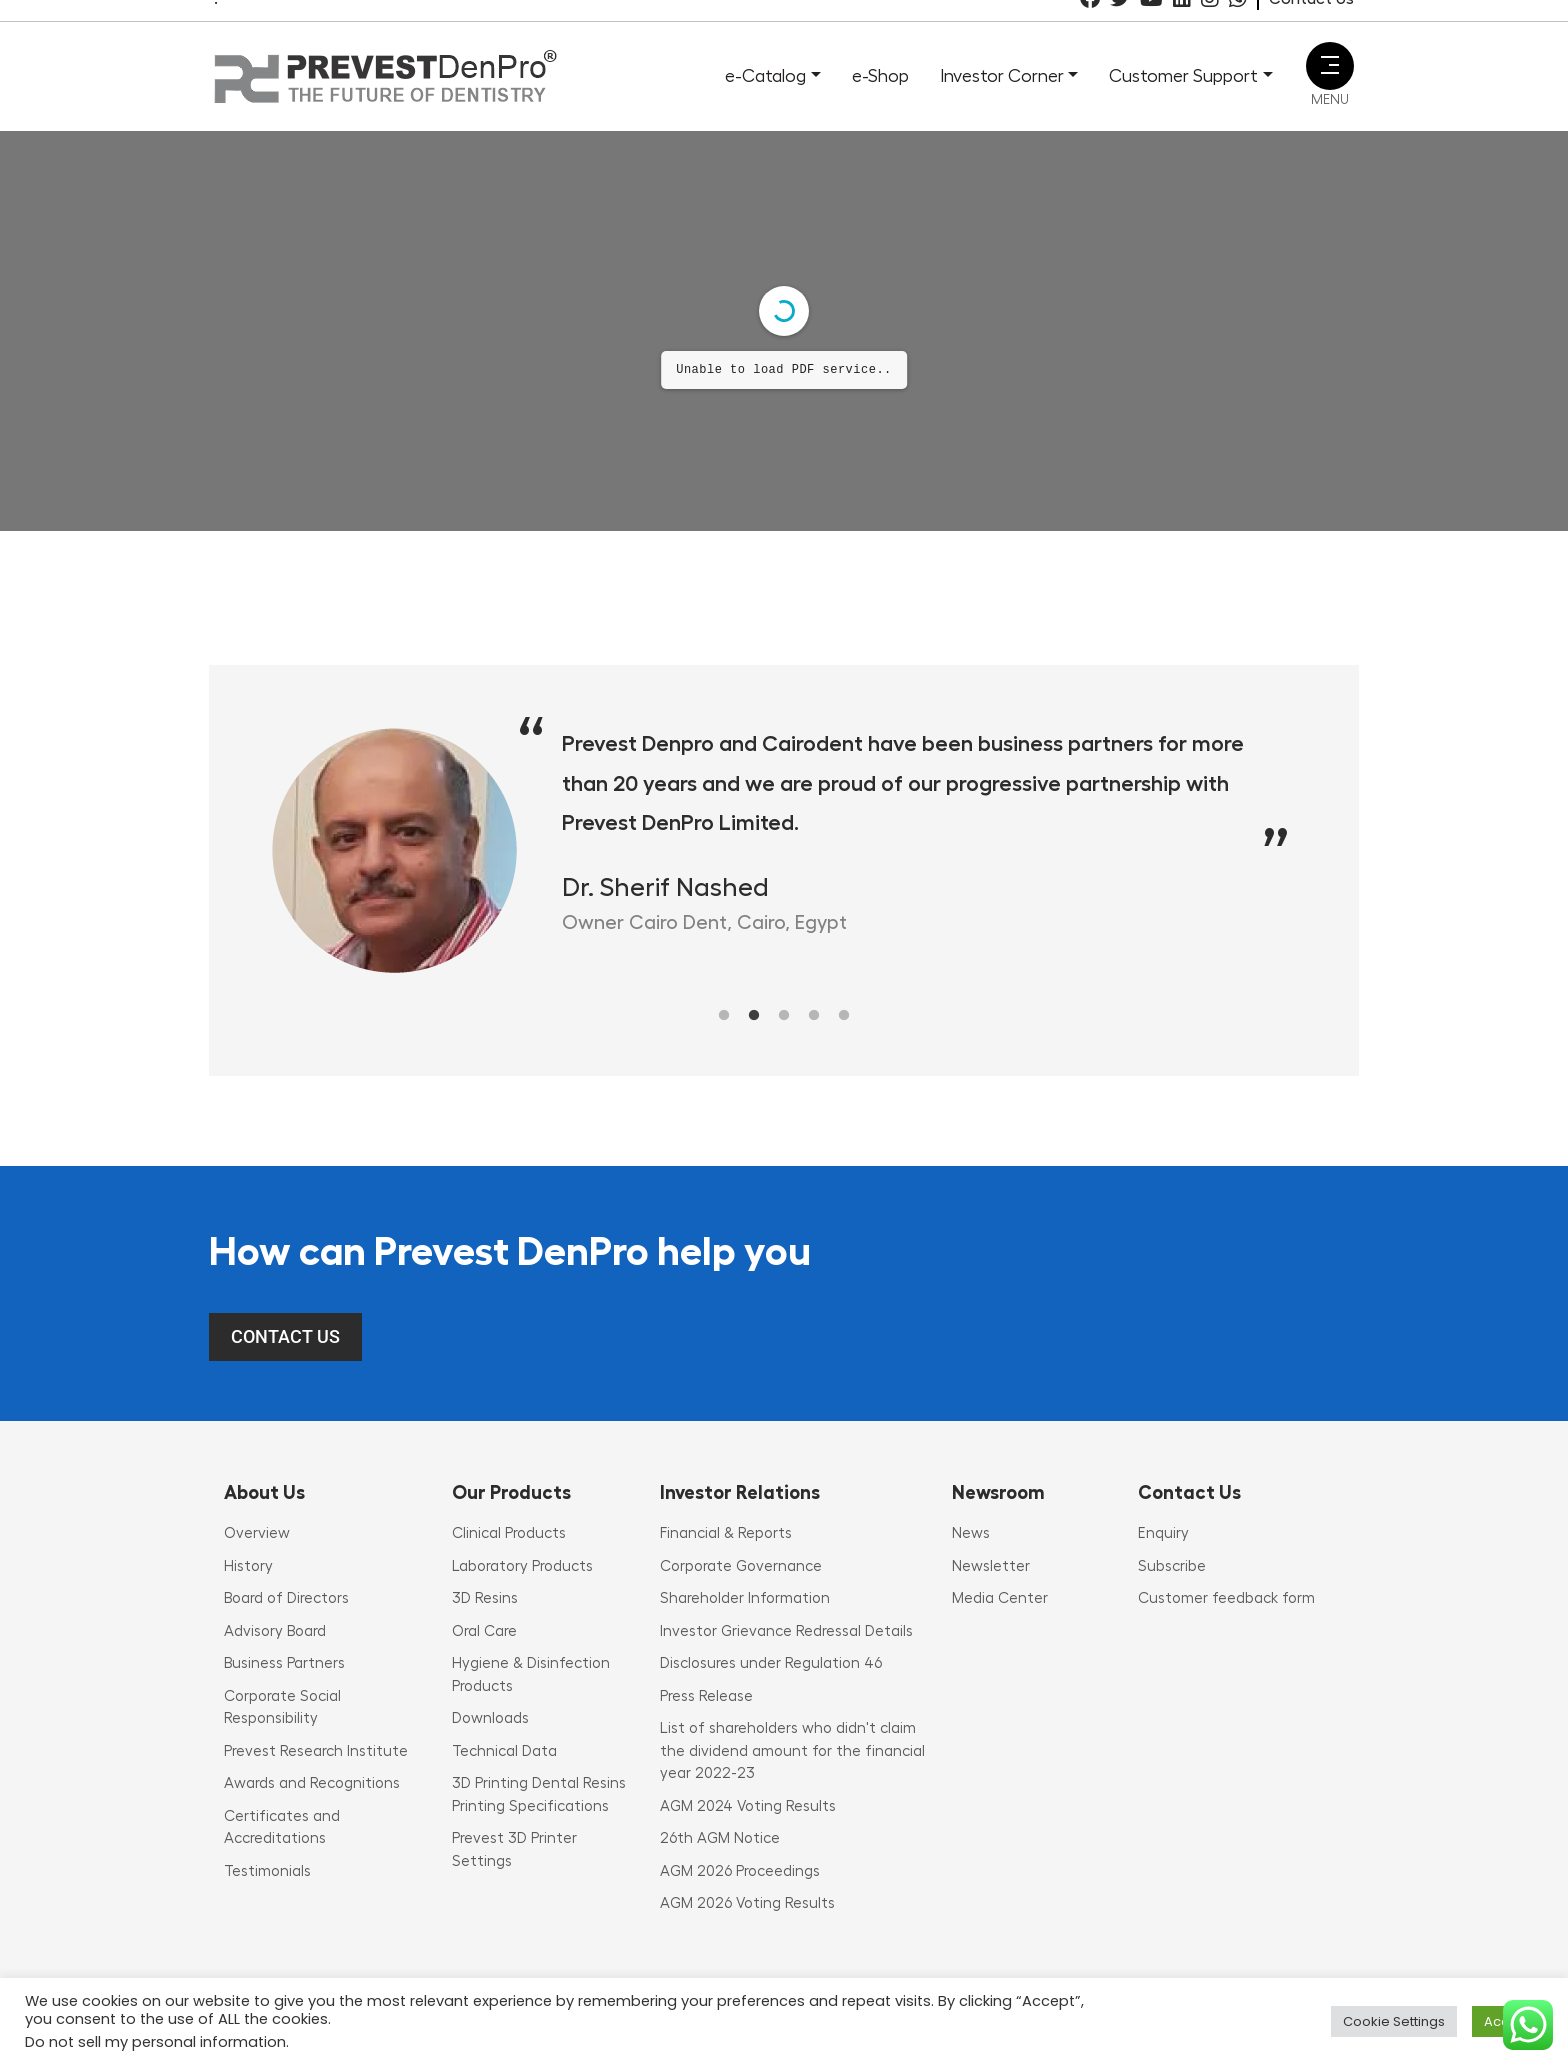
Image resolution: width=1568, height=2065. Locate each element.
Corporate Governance (741, 1566)
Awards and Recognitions (312, 1783)
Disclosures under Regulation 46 (771, 1663)
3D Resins (485, 1598)
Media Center (1000, 1598)
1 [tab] (724, 1016)
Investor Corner (1002, 76)
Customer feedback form (1226, 1598)
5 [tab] (844, 1016)
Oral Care (484, 1631)
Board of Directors (286, 1598)
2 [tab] (754, 1016)
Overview (257, 1533)
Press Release (706, 1696)
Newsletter (991, 1566)
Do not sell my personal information (155, 2042)
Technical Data (504, 1751)
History (248, 1566)
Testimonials (267, 1871)
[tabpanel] (784, 850)
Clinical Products (509, 1533)
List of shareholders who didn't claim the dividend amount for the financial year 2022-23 (792, 1751)
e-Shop (880, 76)
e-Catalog (765, 76)
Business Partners (284, 1663)
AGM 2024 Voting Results (748, 1806)
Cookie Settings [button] (1394, 2021)
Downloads (490, 1718)
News (971, 1533)
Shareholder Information (745, 1598)
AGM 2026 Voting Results (747, 1903)
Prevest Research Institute (316, 1751)
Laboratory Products (522, 1566)
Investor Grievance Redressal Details (786, 1631)
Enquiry (1163, 1533)
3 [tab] (784, 1016)
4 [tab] (814, 1016)
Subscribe (1172, 1566)
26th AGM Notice (720, 1838)
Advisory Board (275, 1631)
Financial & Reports (726, 1533)
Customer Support (1183, 76)
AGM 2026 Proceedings (740, 1871)
